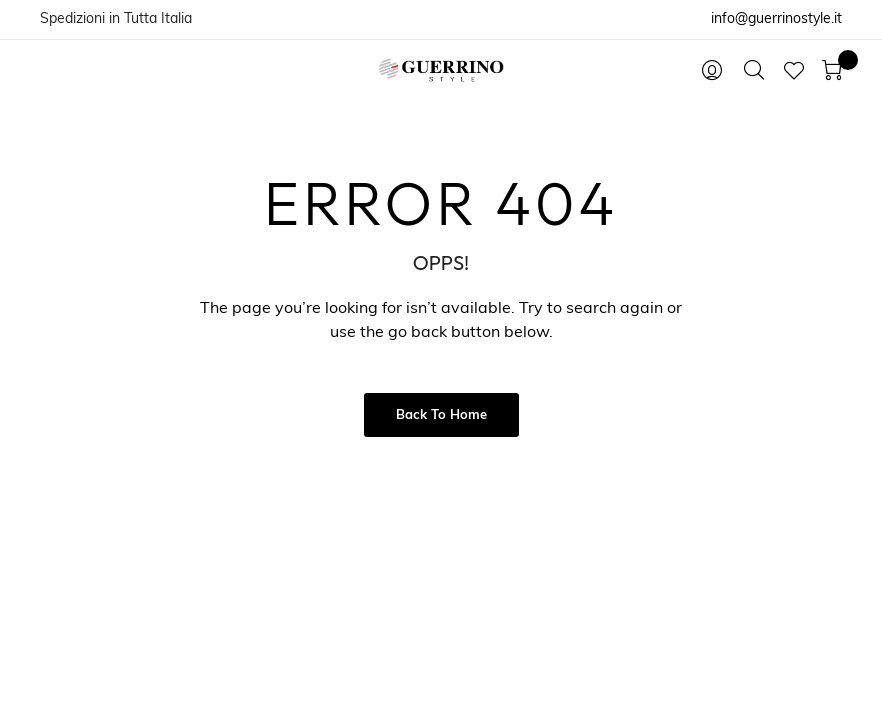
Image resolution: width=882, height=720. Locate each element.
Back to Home (441, 415)
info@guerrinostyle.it (776, 19)
